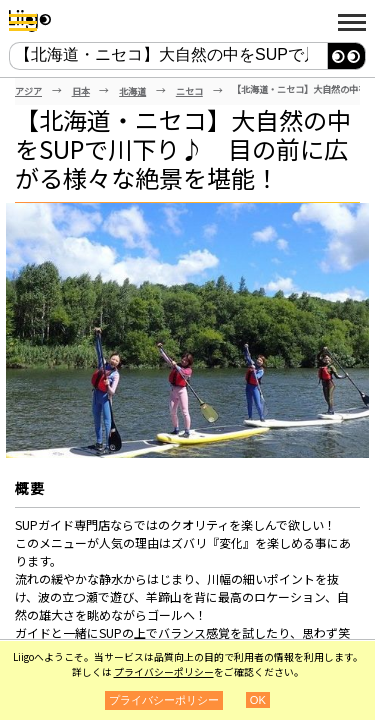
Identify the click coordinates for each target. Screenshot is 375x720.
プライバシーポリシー (164, 672)
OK (258, 700)
